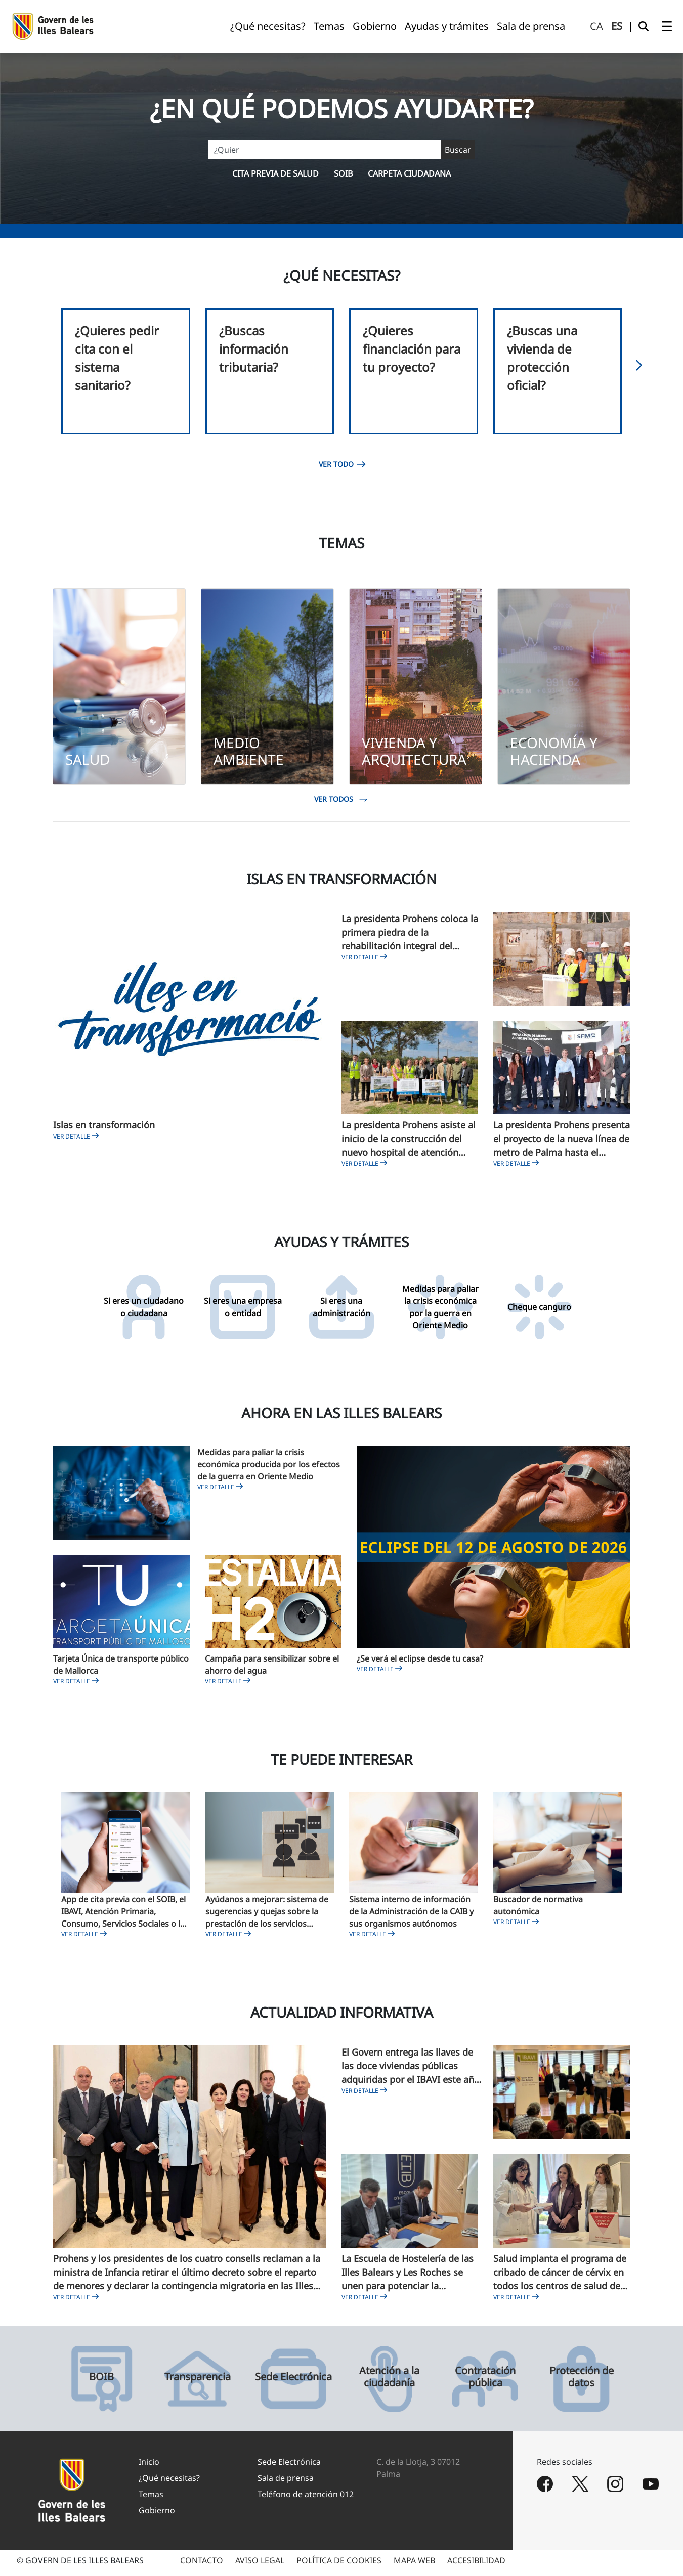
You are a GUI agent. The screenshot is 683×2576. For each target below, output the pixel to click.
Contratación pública (485, 2382)
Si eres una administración (341, 1312)
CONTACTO (201, 2565)
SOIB (343, 173)
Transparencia (197, 2382)
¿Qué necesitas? (169, 2483)
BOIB (101, 2382)
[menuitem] (268, 26)
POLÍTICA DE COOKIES (338, 2565)
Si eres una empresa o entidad (243, 1312)
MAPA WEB (414, 2565)
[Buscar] (341, 149)
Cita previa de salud (275, 173)
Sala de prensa (286, 2483)
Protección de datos (581, 2382)
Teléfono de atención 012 (306, 2499)
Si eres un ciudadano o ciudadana (144, 1312)
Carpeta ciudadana (409, 173)
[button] (639, 368)
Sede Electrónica (293, 2382)
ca (596, 26)
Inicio (149, 2467)
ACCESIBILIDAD (476, 2565)
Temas (151, 2499)
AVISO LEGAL (259, 2565)
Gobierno (157, 2515)
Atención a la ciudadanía (389, 2382)
